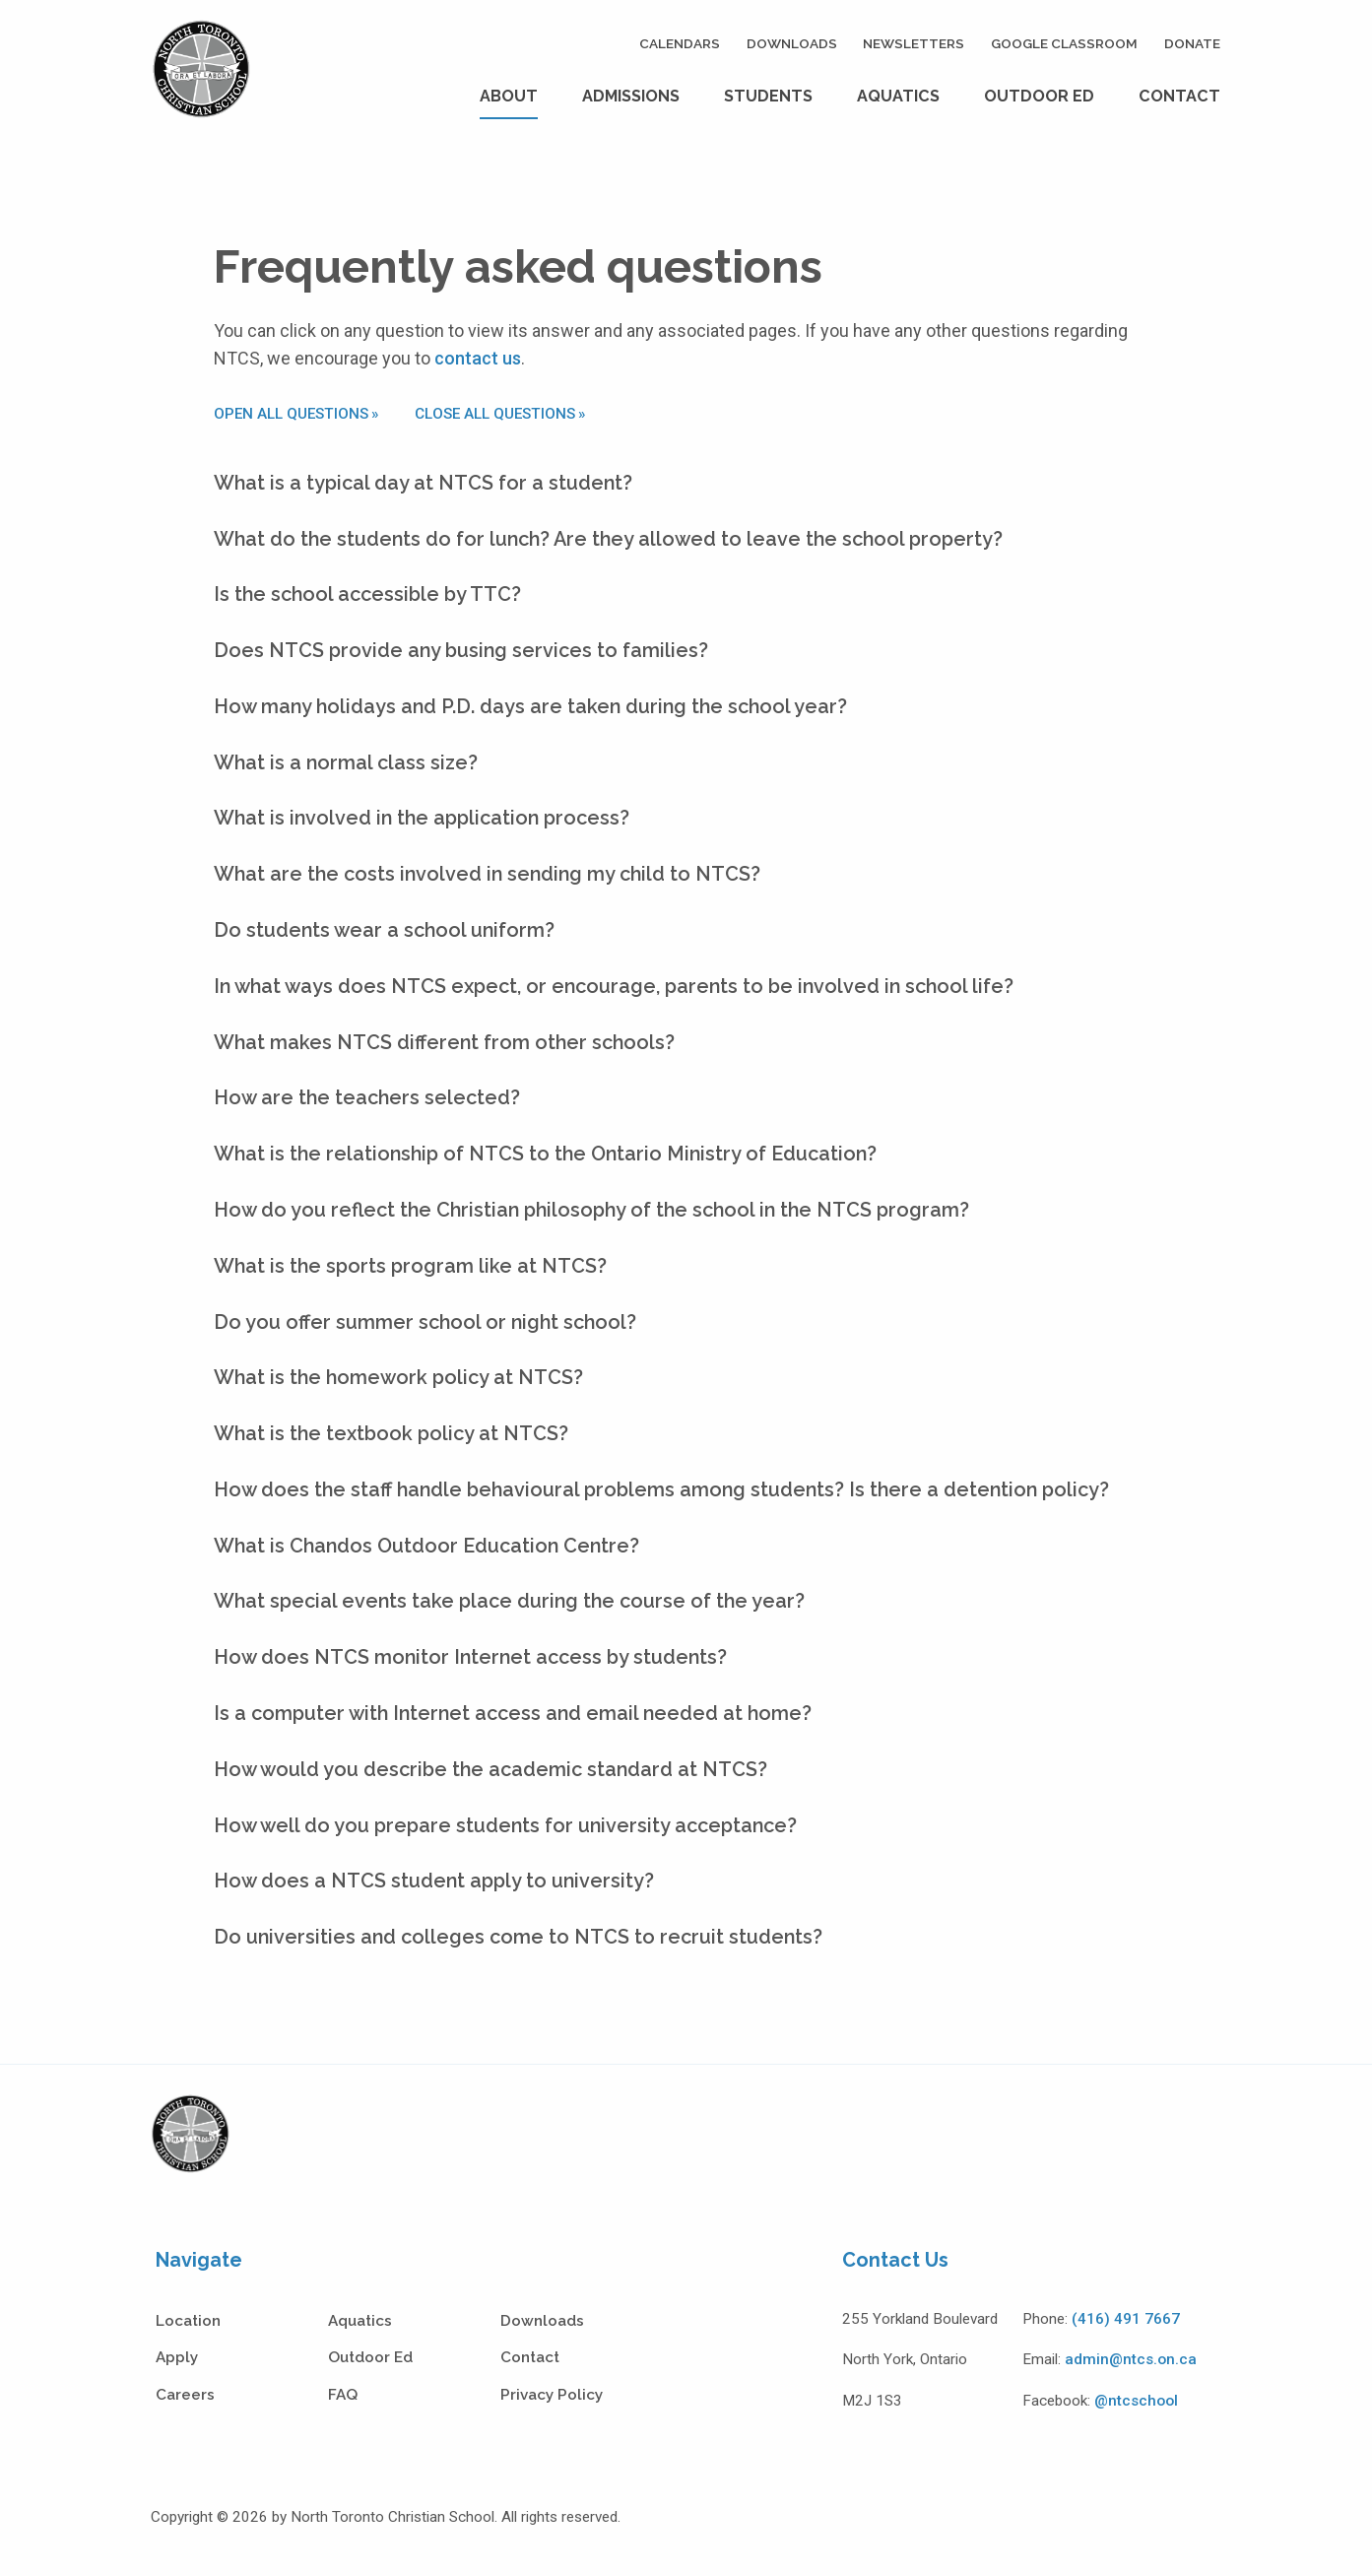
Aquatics (898, 96)
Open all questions (291, 414)
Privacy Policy (551, 2395)
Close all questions (495, 414)
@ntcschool (1136, 2401)
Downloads (792, 43)
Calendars (679, 43)
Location (188, 2321)
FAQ (343, 2395)
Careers (185, 2395)
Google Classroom (1064, 43)
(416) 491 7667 (1126, 2319)
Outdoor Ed (1039, 96)
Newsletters (913, 43)
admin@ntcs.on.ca (1131, 2359)
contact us (477, 358)
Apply (177, 2357)
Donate (1192, 43)
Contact (1179, 96)
